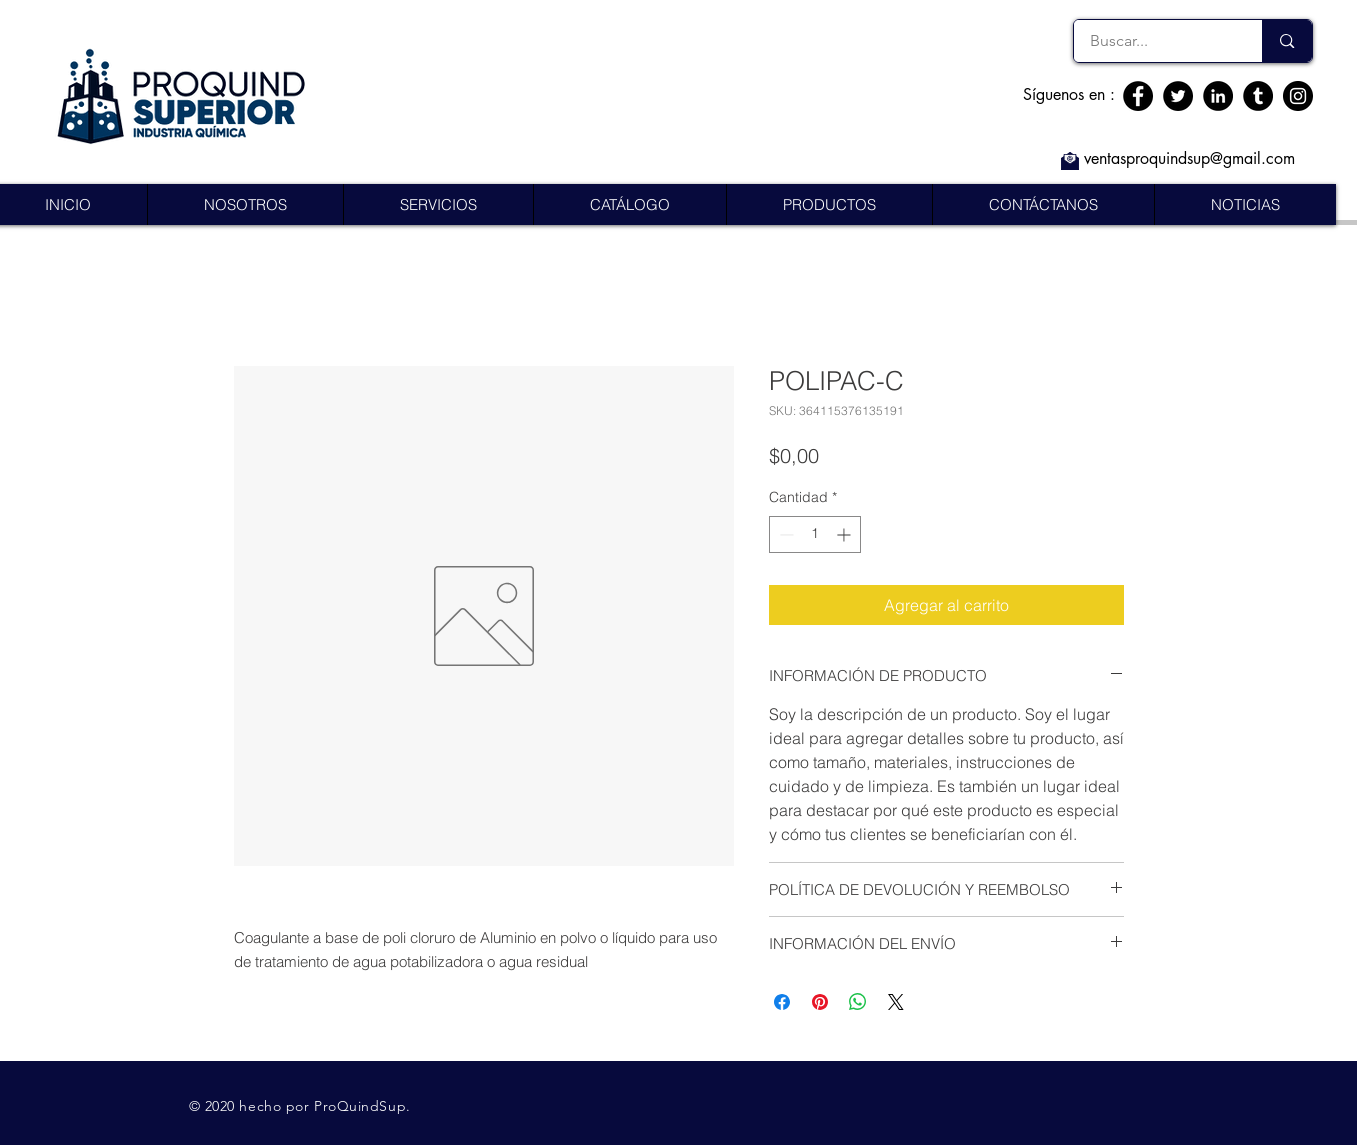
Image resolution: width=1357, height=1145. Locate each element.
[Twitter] (1178, 96)
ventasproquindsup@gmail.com (1189, 158)
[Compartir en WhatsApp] (858, 1002)
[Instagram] (1298, 96)
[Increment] (845, 534)
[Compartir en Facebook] (782, 1002)
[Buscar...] (1155, 41)
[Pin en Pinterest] (820, 1002)
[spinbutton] (815, 534)
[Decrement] (784, 534)
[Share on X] (896, 1002)
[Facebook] (1138, 96)
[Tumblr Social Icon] (1258, 96)
